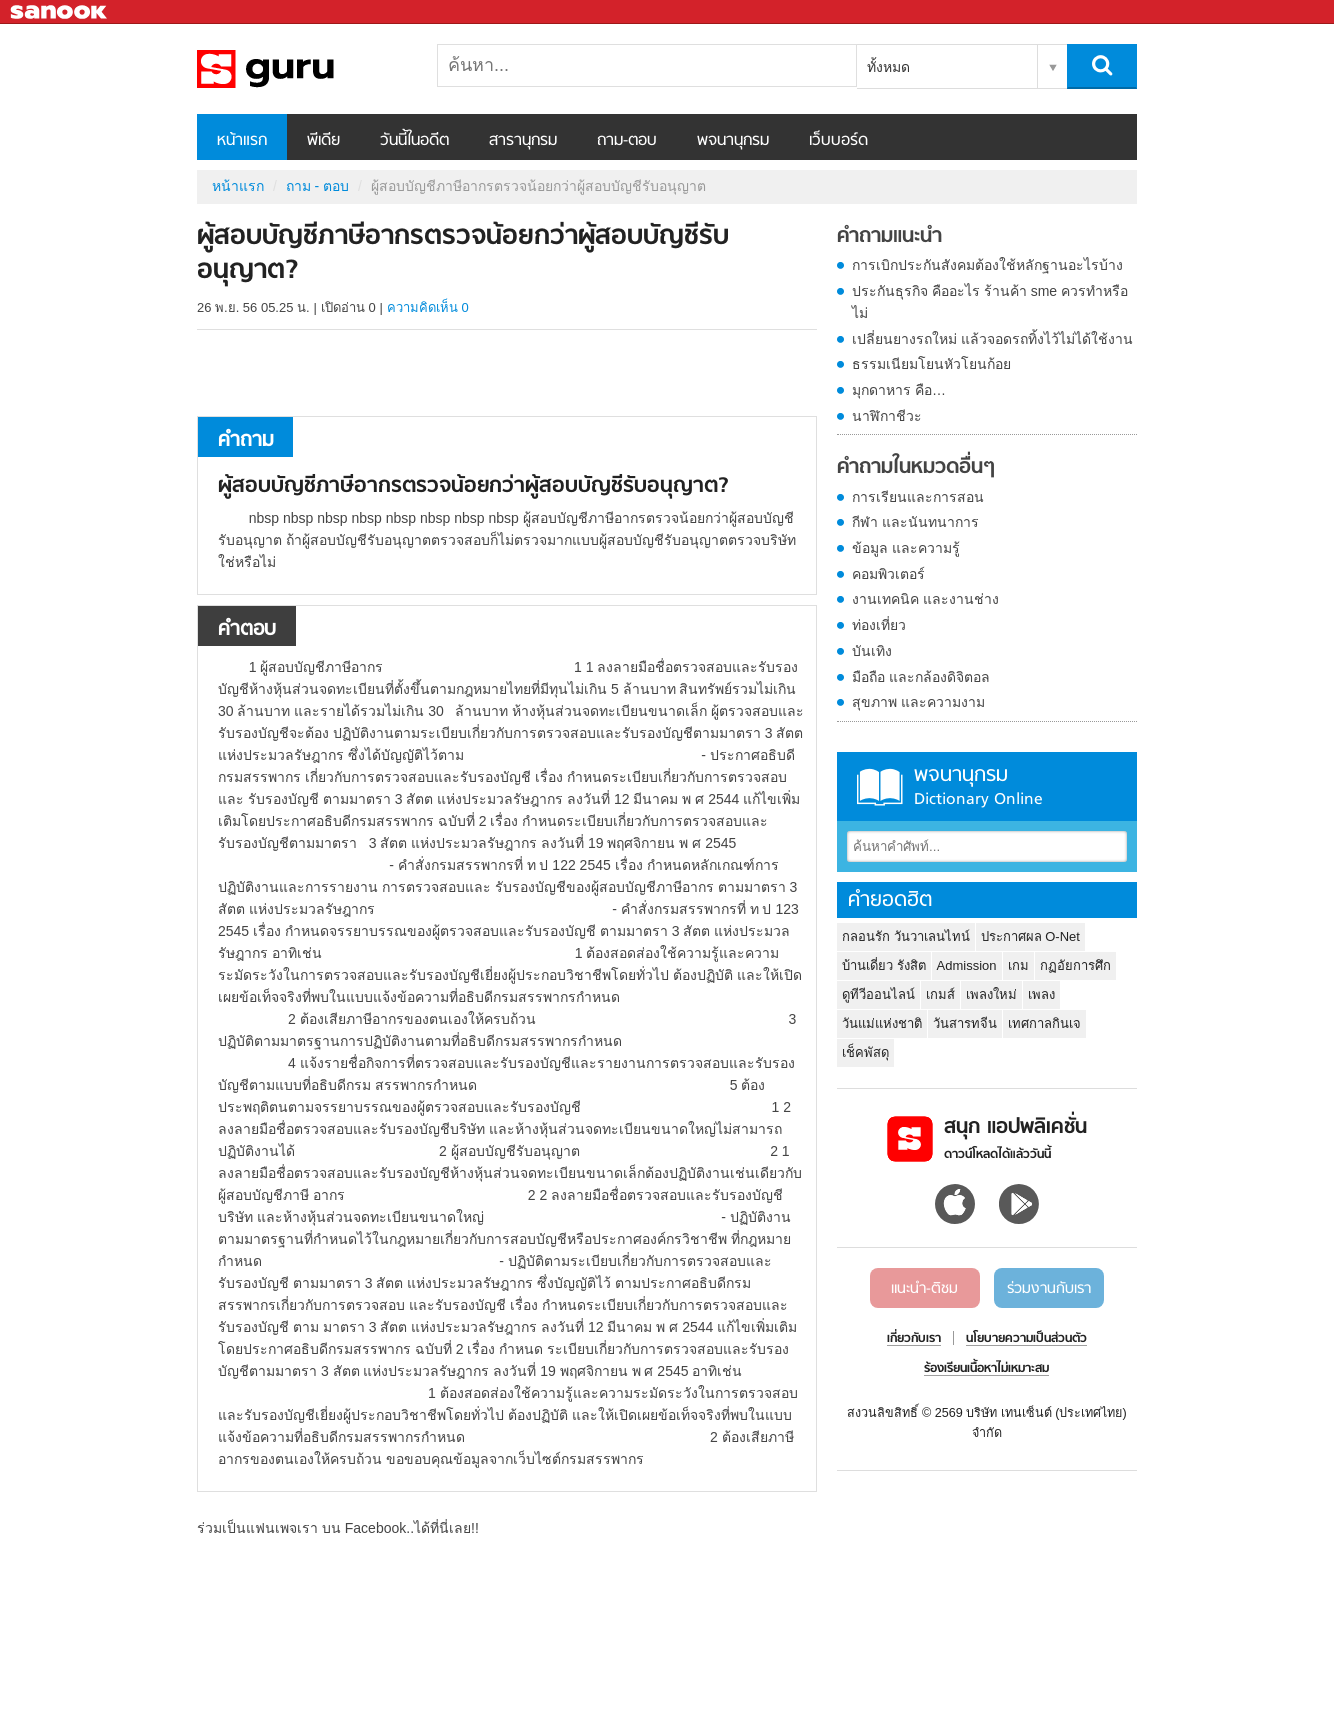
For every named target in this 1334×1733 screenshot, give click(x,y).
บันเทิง (872, 651)
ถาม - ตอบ (317, 186)
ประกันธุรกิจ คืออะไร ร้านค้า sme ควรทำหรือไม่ (990, 302)
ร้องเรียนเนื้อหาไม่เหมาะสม (986, 1369)
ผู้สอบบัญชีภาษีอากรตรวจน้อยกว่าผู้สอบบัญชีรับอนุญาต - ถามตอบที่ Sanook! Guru (302, 69)
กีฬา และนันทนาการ (915, 522)
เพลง (1041, 994)
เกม (1018, 965)
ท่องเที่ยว (879, 625)
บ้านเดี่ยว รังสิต (884, 965)
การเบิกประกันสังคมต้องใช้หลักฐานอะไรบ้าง (987, 265)
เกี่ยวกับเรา (914, 1339)
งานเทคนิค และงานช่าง (925, 599)
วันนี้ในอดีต (414, 141)
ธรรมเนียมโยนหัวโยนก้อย (931, 364)
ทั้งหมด (888, 67)
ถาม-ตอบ (627, 141)
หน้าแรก (242, 141)
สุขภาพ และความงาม (918, 702)
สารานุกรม (523, 141)
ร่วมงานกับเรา (1049, 1289)
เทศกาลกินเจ (1044, 1023)
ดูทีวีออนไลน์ (878, 994)
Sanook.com (60, 12)
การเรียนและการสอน (918, 497)
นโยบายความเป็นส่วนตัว (1026, 1339)
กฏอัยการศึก (1075, 965)
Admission (967, 965)
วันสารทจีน (965, 1023)
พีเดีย (323, 141)
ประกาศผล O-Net (1030, 936)
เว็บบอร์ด (838, 141)
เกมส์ (940, 994)
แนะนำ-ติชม (924, 1289)
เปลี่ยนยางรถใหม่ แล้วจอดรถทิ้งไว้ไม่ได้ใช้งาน (992, 339)
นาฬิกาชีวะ (887, 416)
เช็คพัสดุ (865, 1052)
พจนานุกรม (733, 141)
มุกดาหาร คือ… (899, 390)
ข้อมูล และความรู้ (906, 548)
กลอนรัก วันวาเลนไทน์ (906, 936)
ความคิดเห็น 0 (428, 307)
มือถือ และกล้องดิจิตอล (921, 677)
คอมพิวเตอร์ (888, 574)
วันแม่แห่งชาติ (882, 1023)
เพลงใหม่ (991, 994)
